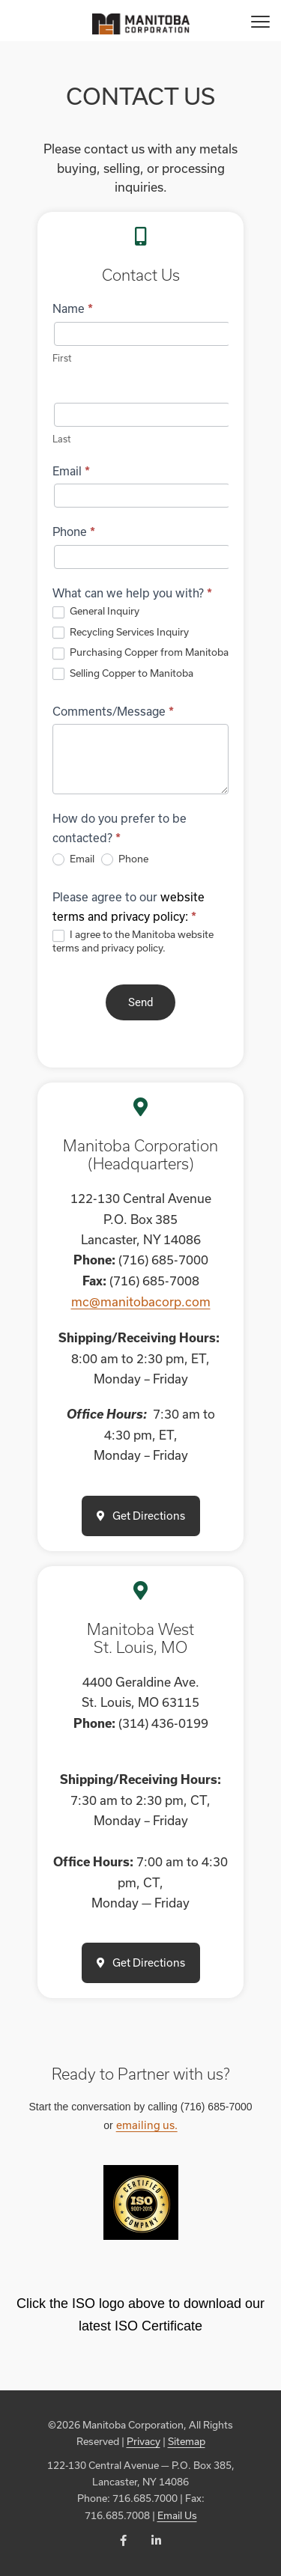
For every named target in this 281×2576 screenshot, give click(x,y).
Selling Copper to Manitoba (122, 673)
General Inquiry (95, 611)
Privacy (143, 2441)
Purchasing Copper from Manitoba (140, 653)
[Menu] (260, 20)
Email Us (177, 2515)
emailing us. (147, 2125)
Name (72, 308)
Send (140, 1002)
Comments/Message (113, 711)
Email (71, 471)
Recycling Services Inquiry (120, 632)
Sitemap (186, 2441)
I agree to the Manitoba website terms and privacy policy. (133, 941)
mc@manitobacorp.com (141, 1301)
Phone (73, 531)
